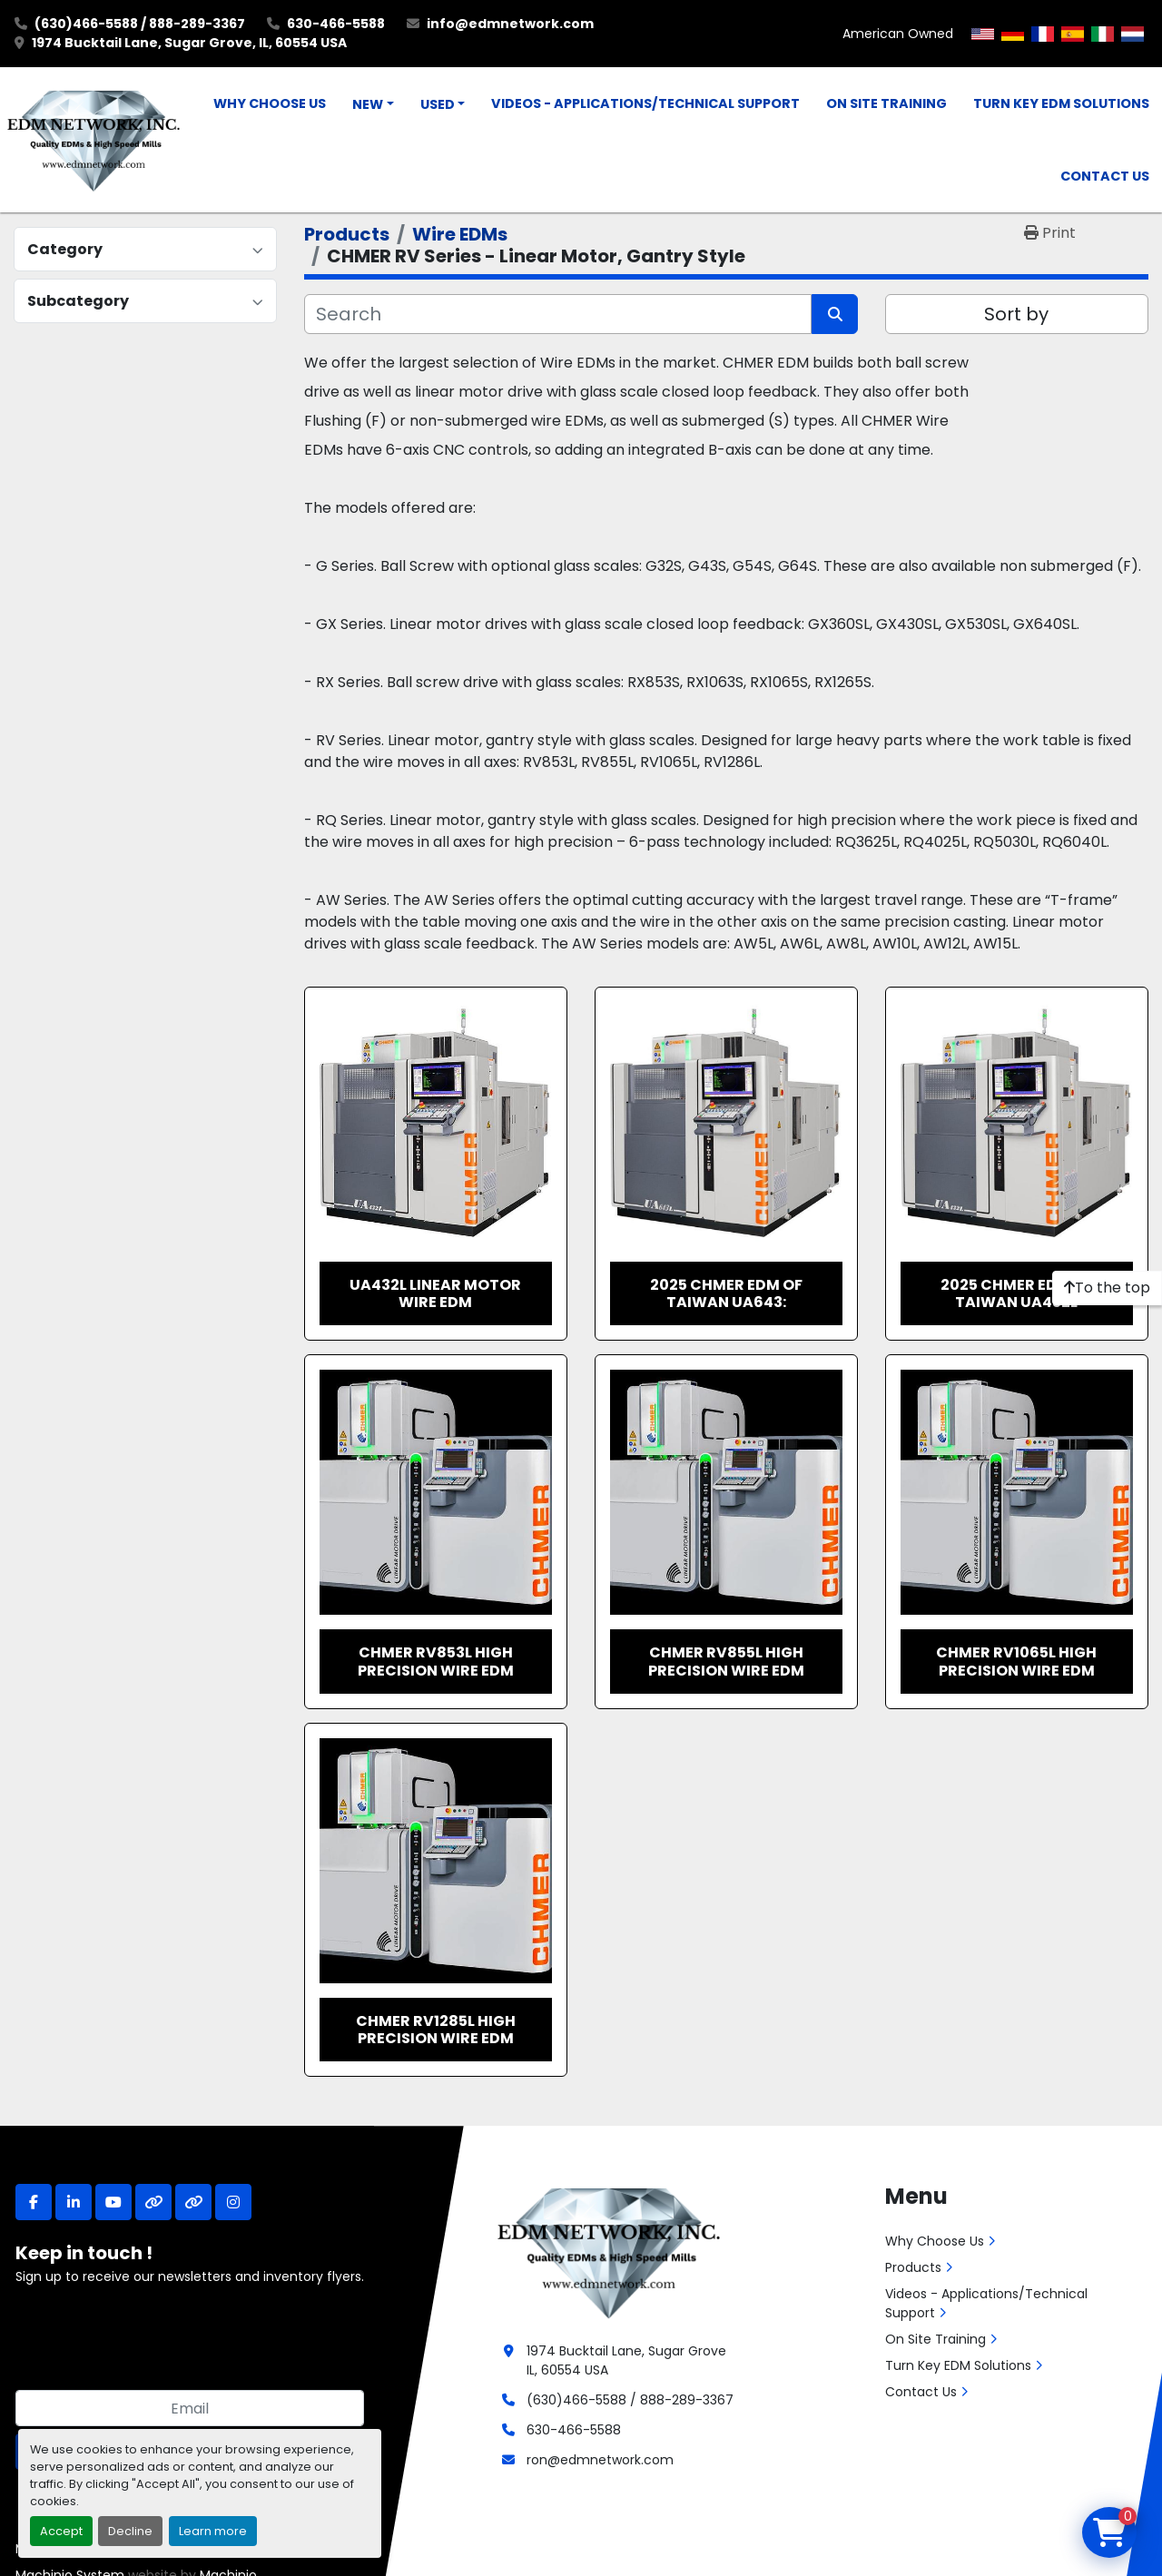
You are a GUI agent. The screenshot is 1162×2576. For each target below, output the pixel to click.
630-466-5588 (336, 24)
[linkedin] (73, 2202)
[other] (153, 2202)
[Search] (558, 314)
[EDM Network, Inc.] (608, 2251)
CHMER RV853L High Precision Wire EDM (436, 1661)
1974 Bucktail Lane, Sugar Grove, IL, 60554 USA (189, 43)
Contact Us (1104, 176)
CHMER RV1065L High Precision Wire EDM (1016, 1661)
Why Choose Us (269, 103)
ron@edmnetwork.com (600, 2460)
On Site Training (886, 103)
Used (437, 104)
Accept (61, 2531)
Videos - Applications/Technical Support (645, 103)
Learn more (213, 2531)
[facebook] (33, 2202)
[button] (373, 105)
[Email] (189, 2408)
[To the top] (1107, 1288)
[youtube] (113, 2202)
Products (913, 2267)
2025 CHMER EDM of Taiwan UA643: (726, 1293)
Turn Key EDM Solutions (1061, 103)
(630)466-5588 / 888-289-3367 (139, 24)
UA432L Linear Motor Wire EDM (435, 1293)
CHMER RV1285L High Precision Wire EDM (436, 2030)
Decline (130, 2531)
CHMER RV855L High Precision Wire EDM (726, 1661)
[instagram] (233, 2202)
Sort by (1016, 314)
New (367, 104)
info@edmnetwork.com (510, 24)
